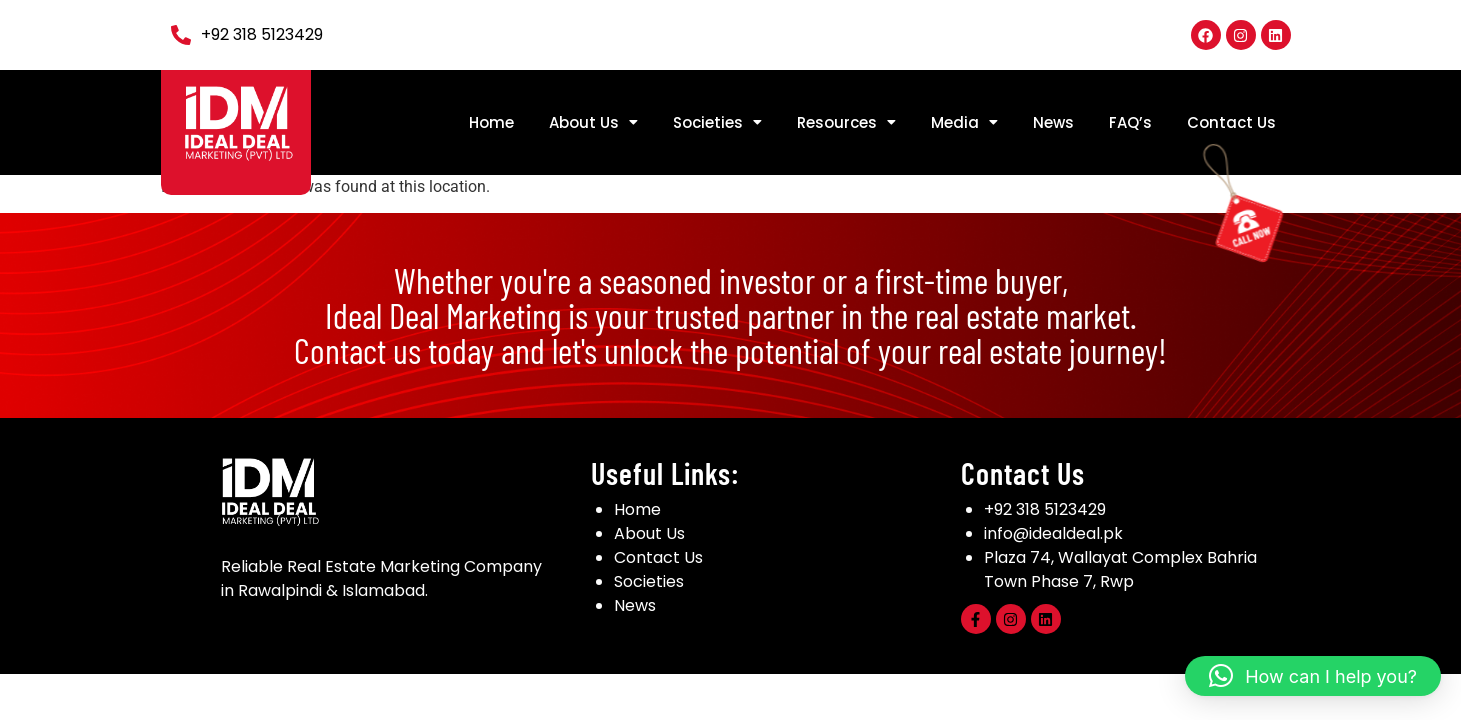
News (1053, 122)
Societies (717, 122)
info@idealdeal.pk (1053, 533)
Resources (846, 122)
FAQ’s (1130, 122)
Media (964, 122)
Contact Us (1231, 122)
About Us (593, 122)
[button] (593, 122)
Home (491, 122)
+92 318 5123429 (1045, 509)
